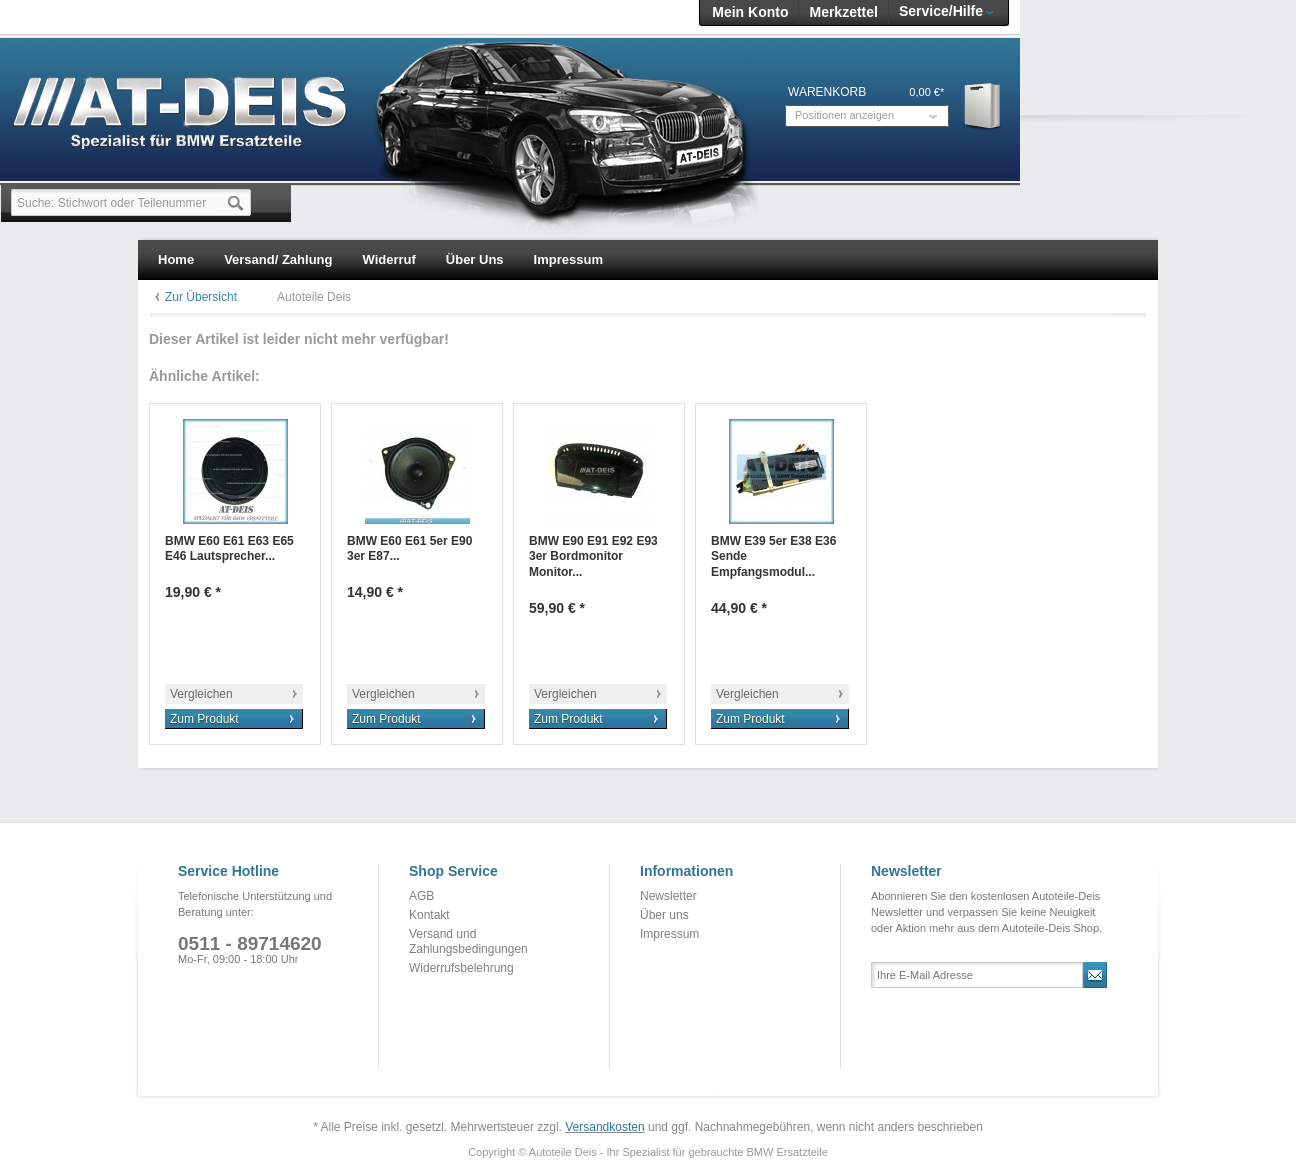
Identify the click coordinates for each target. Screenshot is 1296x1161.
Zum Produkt (204, 719)
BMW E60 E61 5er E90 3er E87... (409, 549)
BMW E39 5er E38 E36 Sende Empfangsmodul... (773, 556)
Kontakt (429, 915)
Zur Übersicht (201, 297)
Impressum (669, 934)
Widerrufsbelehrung (461, 968)
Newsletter (668, 896)
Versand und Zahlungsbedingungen (468, 942)
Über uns (664, 915)
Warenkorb (983, 105)
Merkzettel (843, 12)
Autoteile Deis (314, 297)
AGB (421, 896)
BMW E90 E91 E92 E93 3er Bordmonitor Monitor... (593, 556)
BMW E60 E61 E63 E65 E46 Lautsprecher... (229, 549)
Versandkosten (604, 1127)
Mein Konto (750, 12)
